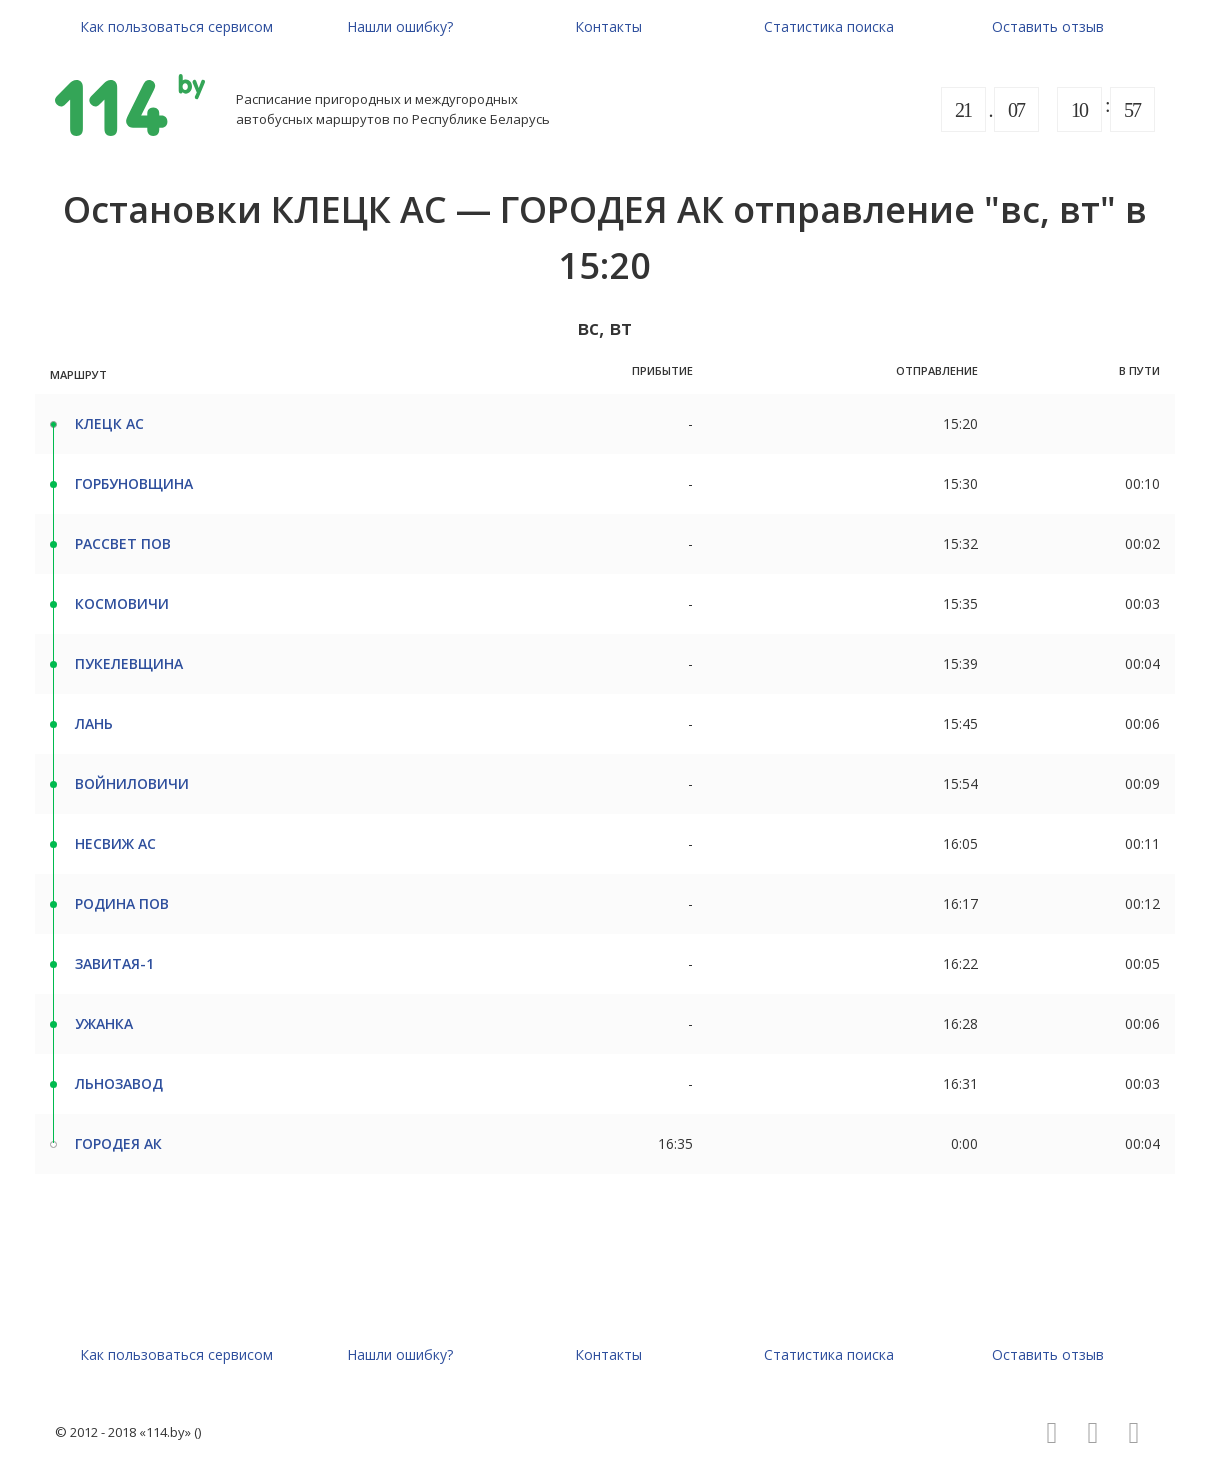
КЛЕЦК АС (109, 423)
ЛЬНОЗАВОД (119, 1083)
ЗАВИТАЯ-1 (114, 963)
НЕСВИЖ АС (115, 843)
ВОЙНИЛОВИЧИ (132, 783)
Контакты (608, 26)
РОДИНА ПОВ (122, 903)
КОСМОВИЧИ (122, 603)
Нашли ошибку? (400, 26)
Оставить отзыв (1048, 26)
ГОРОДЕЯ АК (118, 1143)
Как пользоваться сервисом (176, 26)
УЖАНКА (104, 1023)
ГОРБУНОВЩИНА (134, 483)
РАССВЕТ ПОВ (123, 543)
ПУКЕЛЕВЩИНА (129, 663)
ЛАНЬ (94, 723)
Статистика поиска (829, 26)
